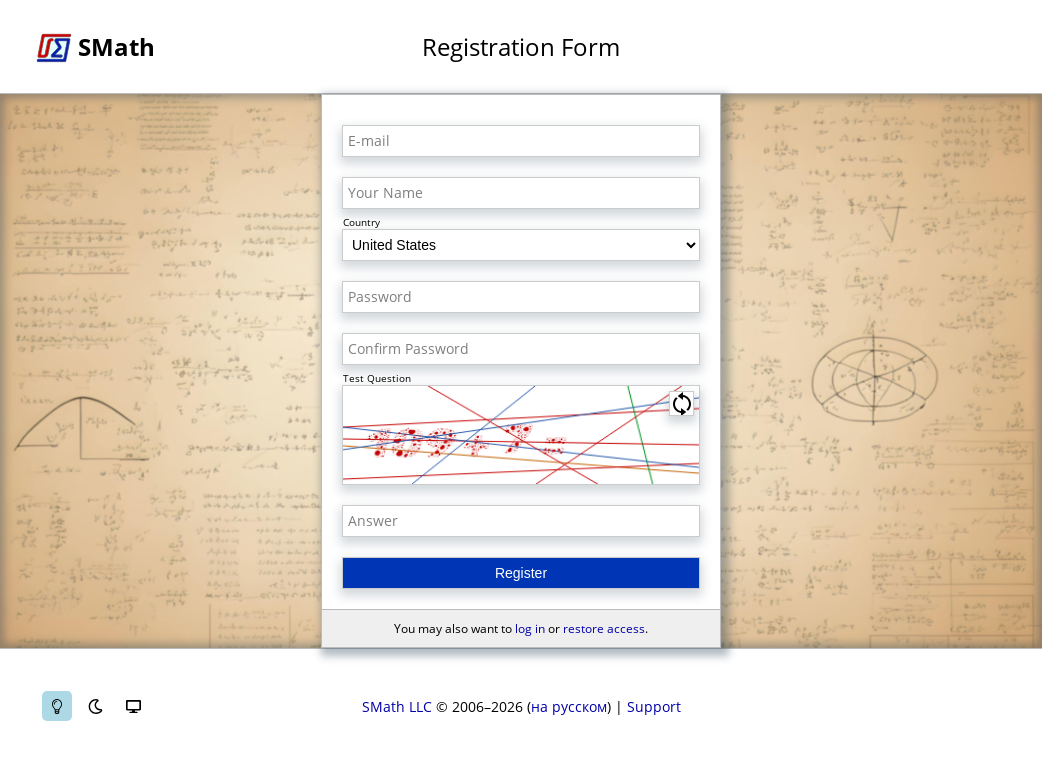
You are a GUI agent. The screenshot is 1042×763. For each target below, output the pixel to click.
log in (530, 628)
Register (521, 573)
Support (654, 706)
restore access (604, 628)
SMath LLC (397, 706)
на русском (569, 706)
